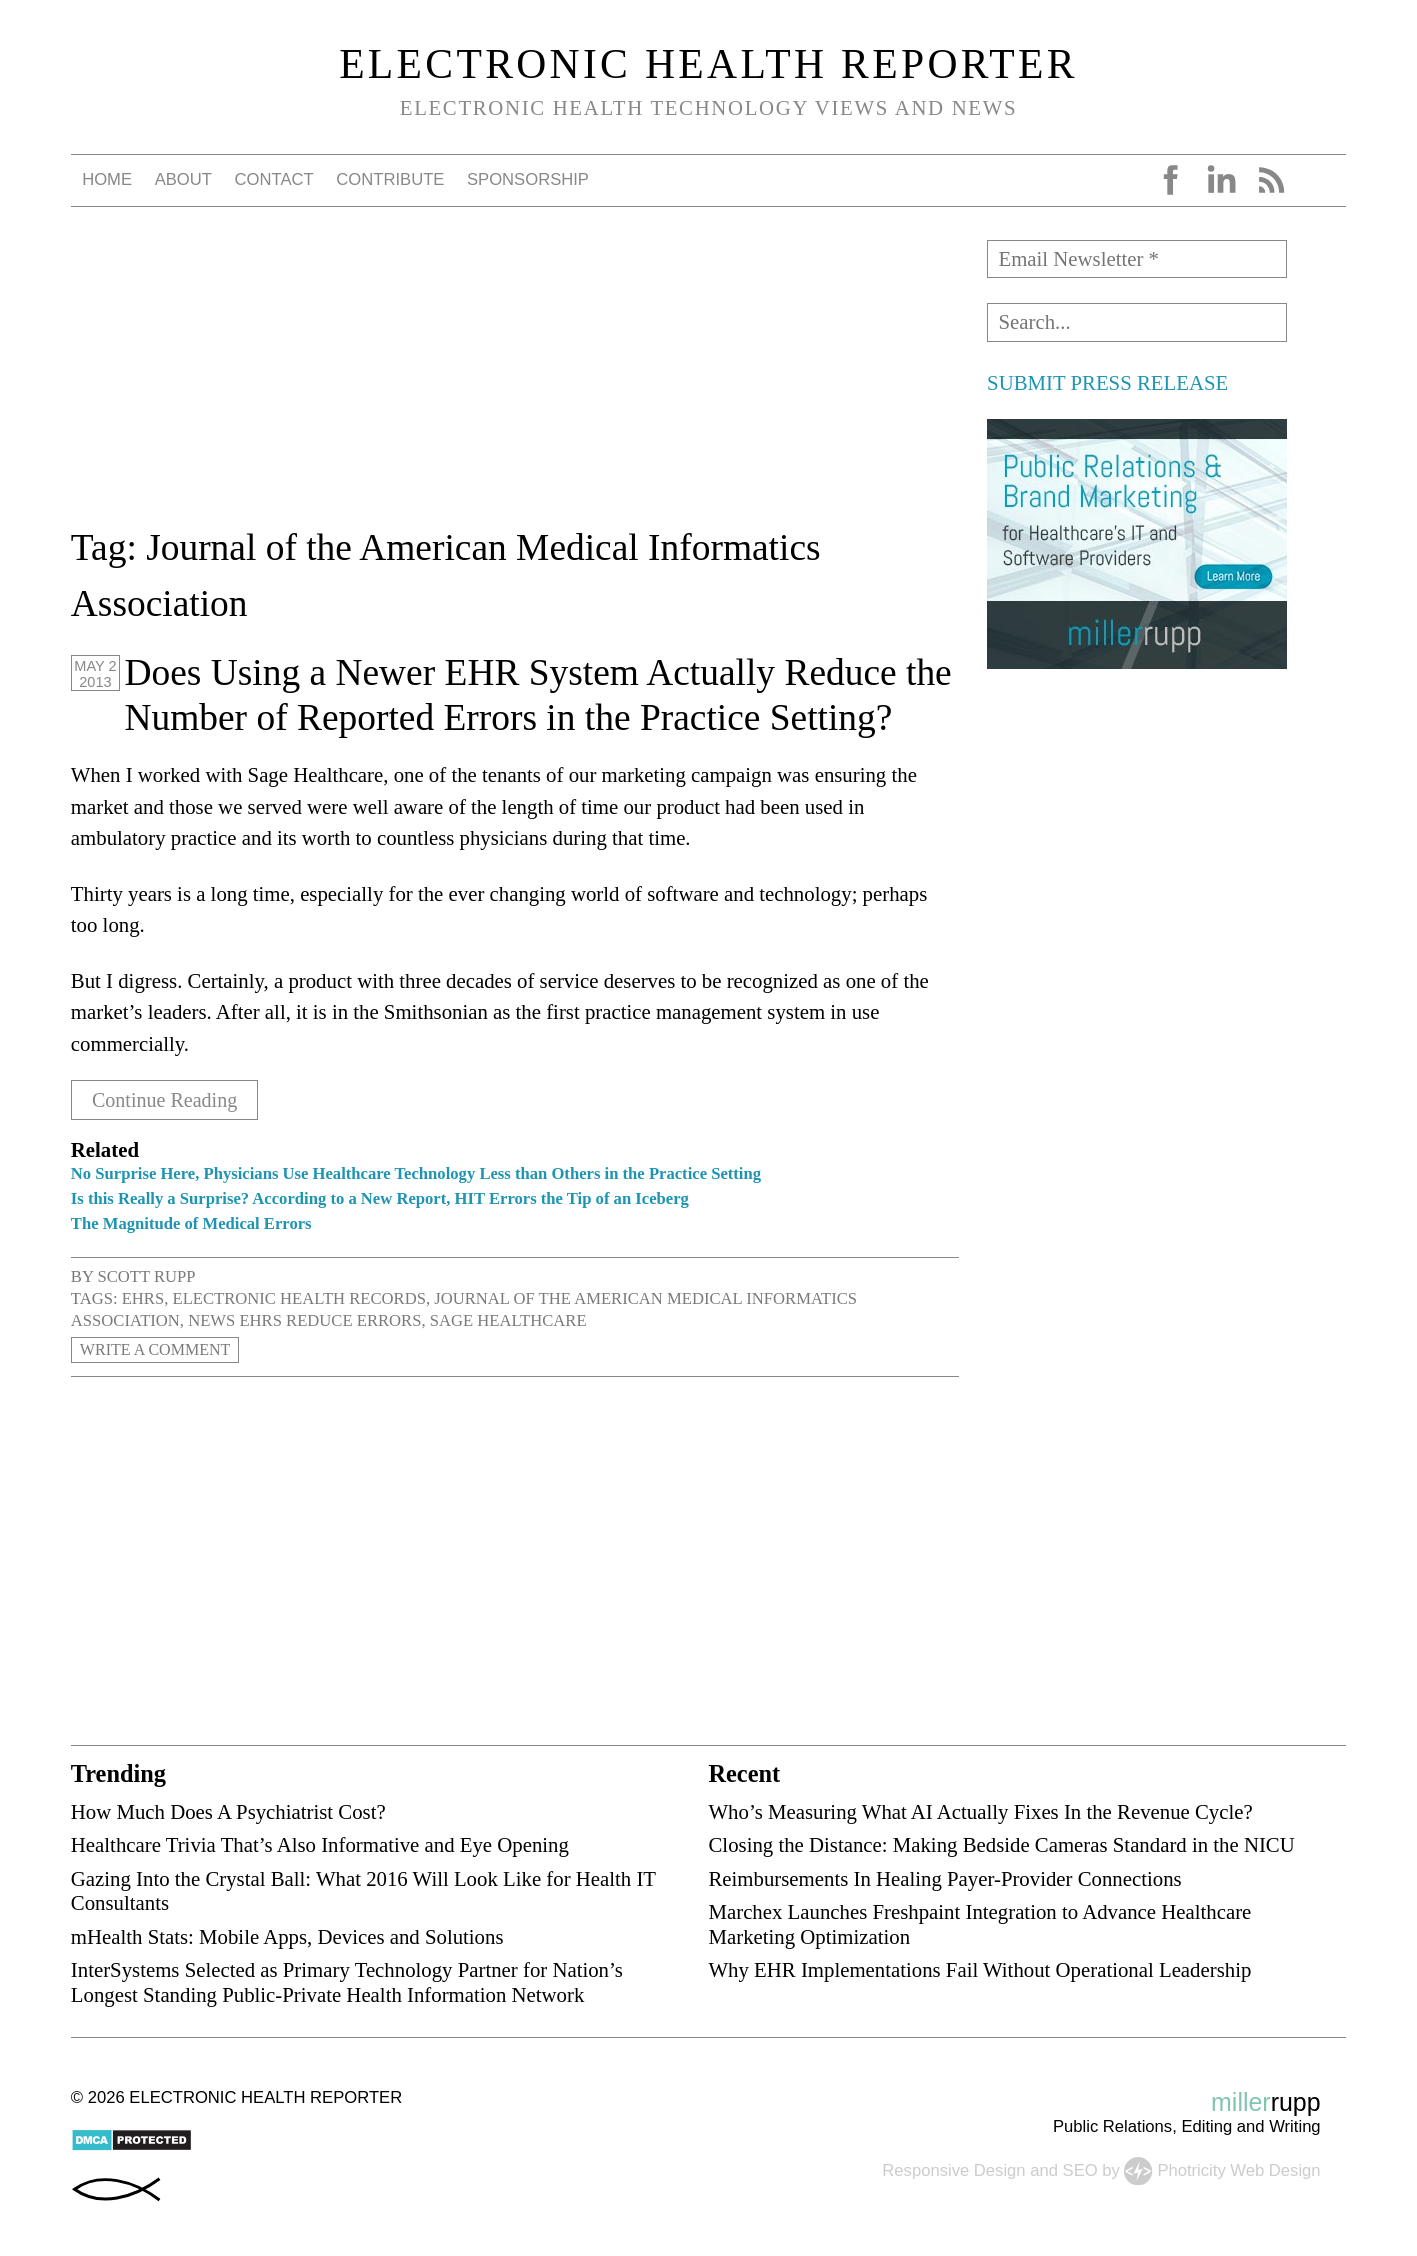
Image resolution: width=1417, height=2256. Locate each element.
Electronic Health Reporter (708, 64)
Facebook (1171, 180)
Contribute (390, 179)
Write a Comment (158, 1350)
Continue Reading (168, 1099)
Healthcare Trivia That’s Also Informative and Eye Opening (320, 1844)
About (183, 179)
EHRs (143, 1298)
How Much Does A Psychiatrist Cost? (228, 1811)
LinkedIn (1221, 180)
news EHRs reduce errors (304, 1320)
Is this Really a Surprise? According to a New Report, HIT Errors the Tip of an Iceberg (380, 1198)
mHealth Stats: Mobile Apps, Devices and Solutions (287, 1936)
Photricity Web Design (1238, 2169)
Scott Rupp (146, 1276)
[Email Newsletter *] (1137, 259)
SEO (1080, 2169)
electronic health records (299, 1298)
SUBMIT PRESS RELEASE (1107, 382)
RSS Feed (1271, 180)
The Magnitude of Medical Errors (191, 1223)
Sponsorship (528, 179)
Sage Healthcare (508, 1320)
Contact (274, 179)
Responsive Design (953, 2169)
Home (107, 179)
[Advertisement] (515, 380)
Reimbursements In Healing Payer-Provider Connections (944, 1877)
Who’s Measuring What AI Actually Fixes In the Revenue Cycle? (980, 1811)
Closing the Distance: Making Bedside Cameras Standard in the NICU (1001, 1844)
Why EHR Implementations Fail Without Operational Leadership (979, 1969)
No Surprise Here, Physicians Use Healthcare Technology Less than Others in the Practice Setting (416, 1173)
